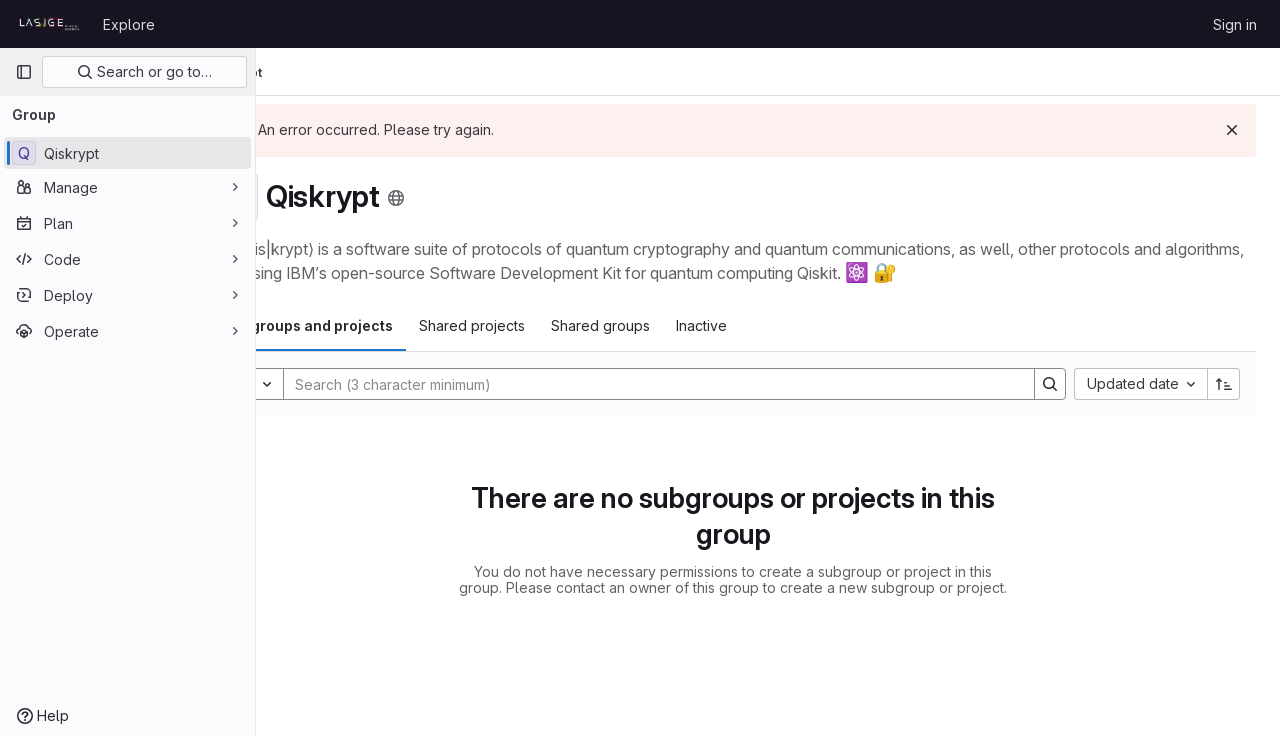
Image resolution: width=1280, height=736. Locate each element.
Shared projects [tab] (542, 325)
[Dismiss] (1232, 130)
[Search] (684, 384)
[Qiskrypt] (127, 153)
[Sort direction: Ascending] (1224, 384)
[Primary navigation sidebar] (24, 72)
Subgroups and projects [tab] (378, 325)
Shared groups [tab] (670, 325)
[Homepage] (49, 24)
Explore (129, 24)
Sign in (1235, 24)
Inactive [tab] (771, 325)
